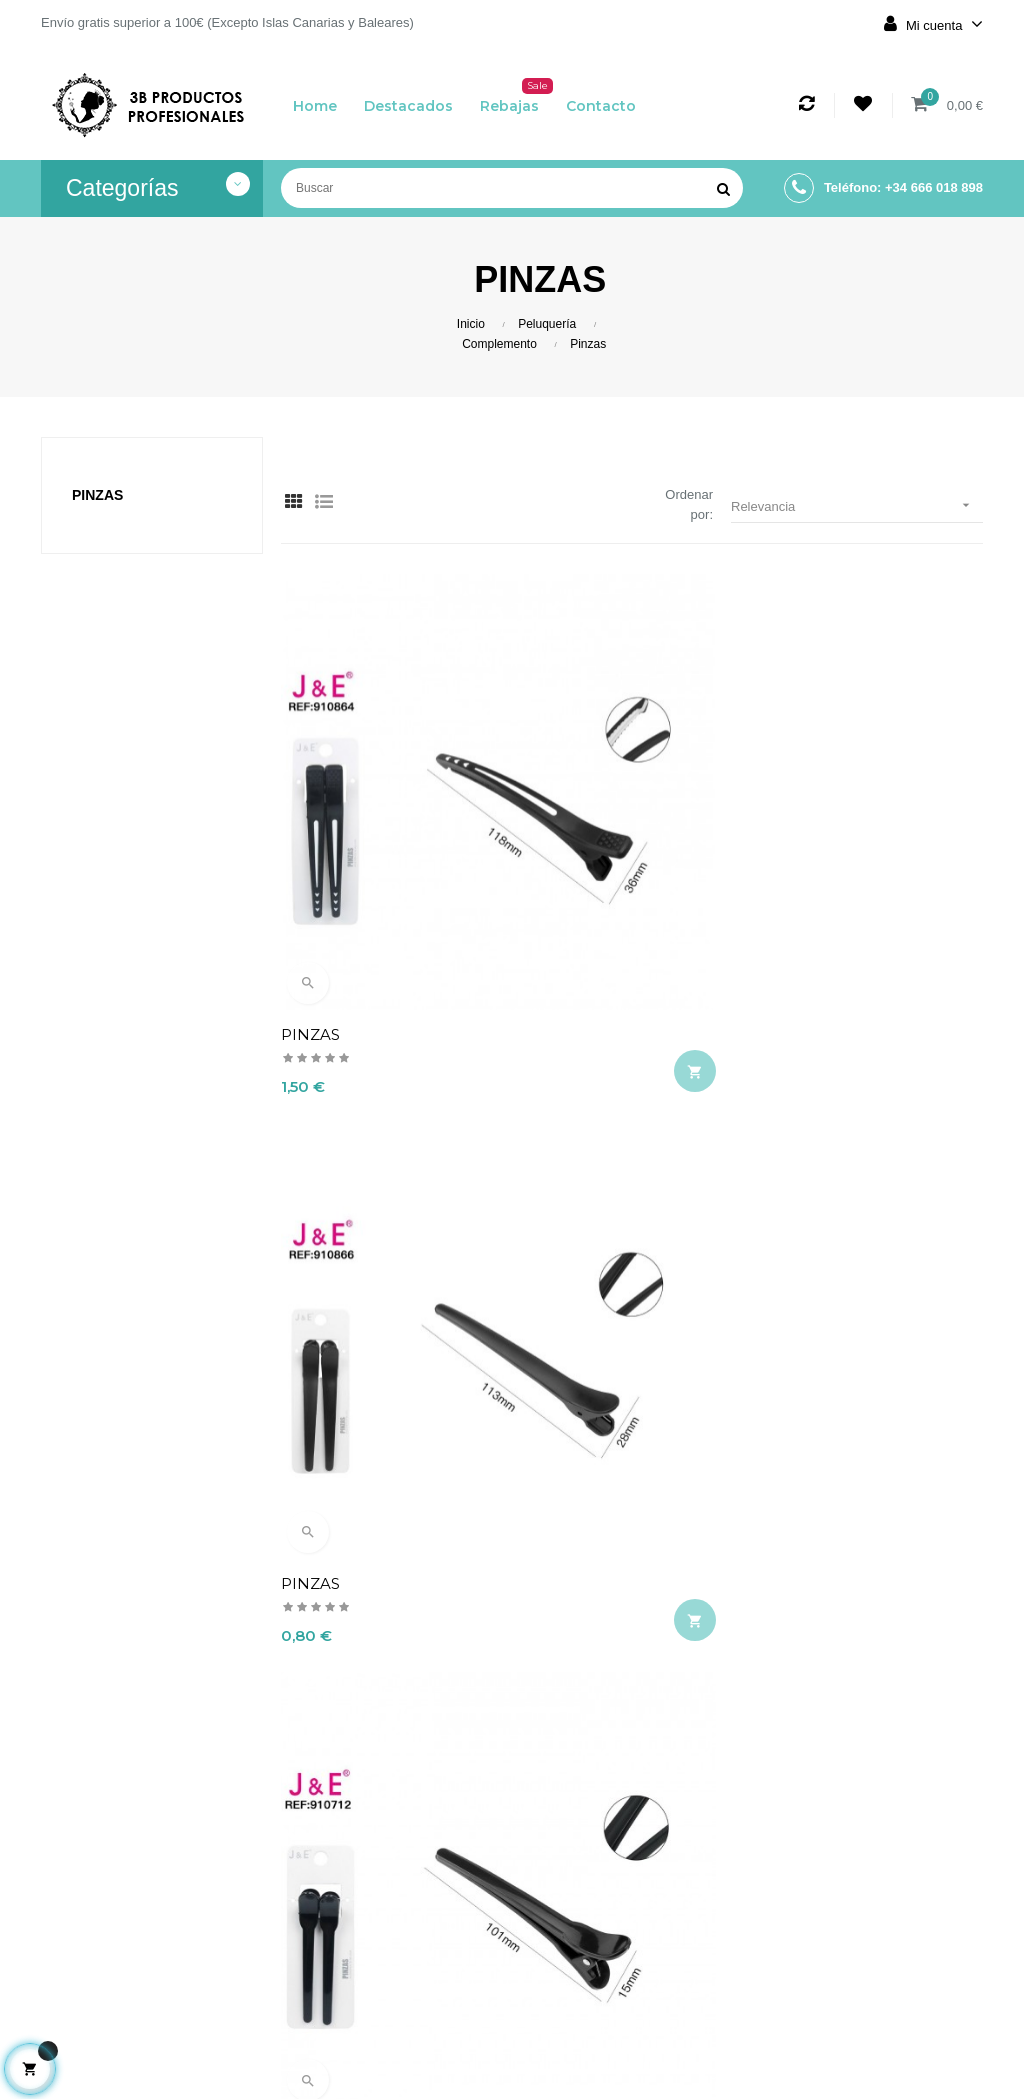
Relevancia (857, 505)
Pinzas (97, 495)
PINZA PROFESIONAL (605, 1491)
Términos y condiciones (431, 1939)
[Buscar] (512, 188)
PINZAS (310, 820)
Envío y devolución (432, 1851)
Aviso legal (432, 1895)
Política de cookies (432, 1993)
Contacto (432, 2037)
